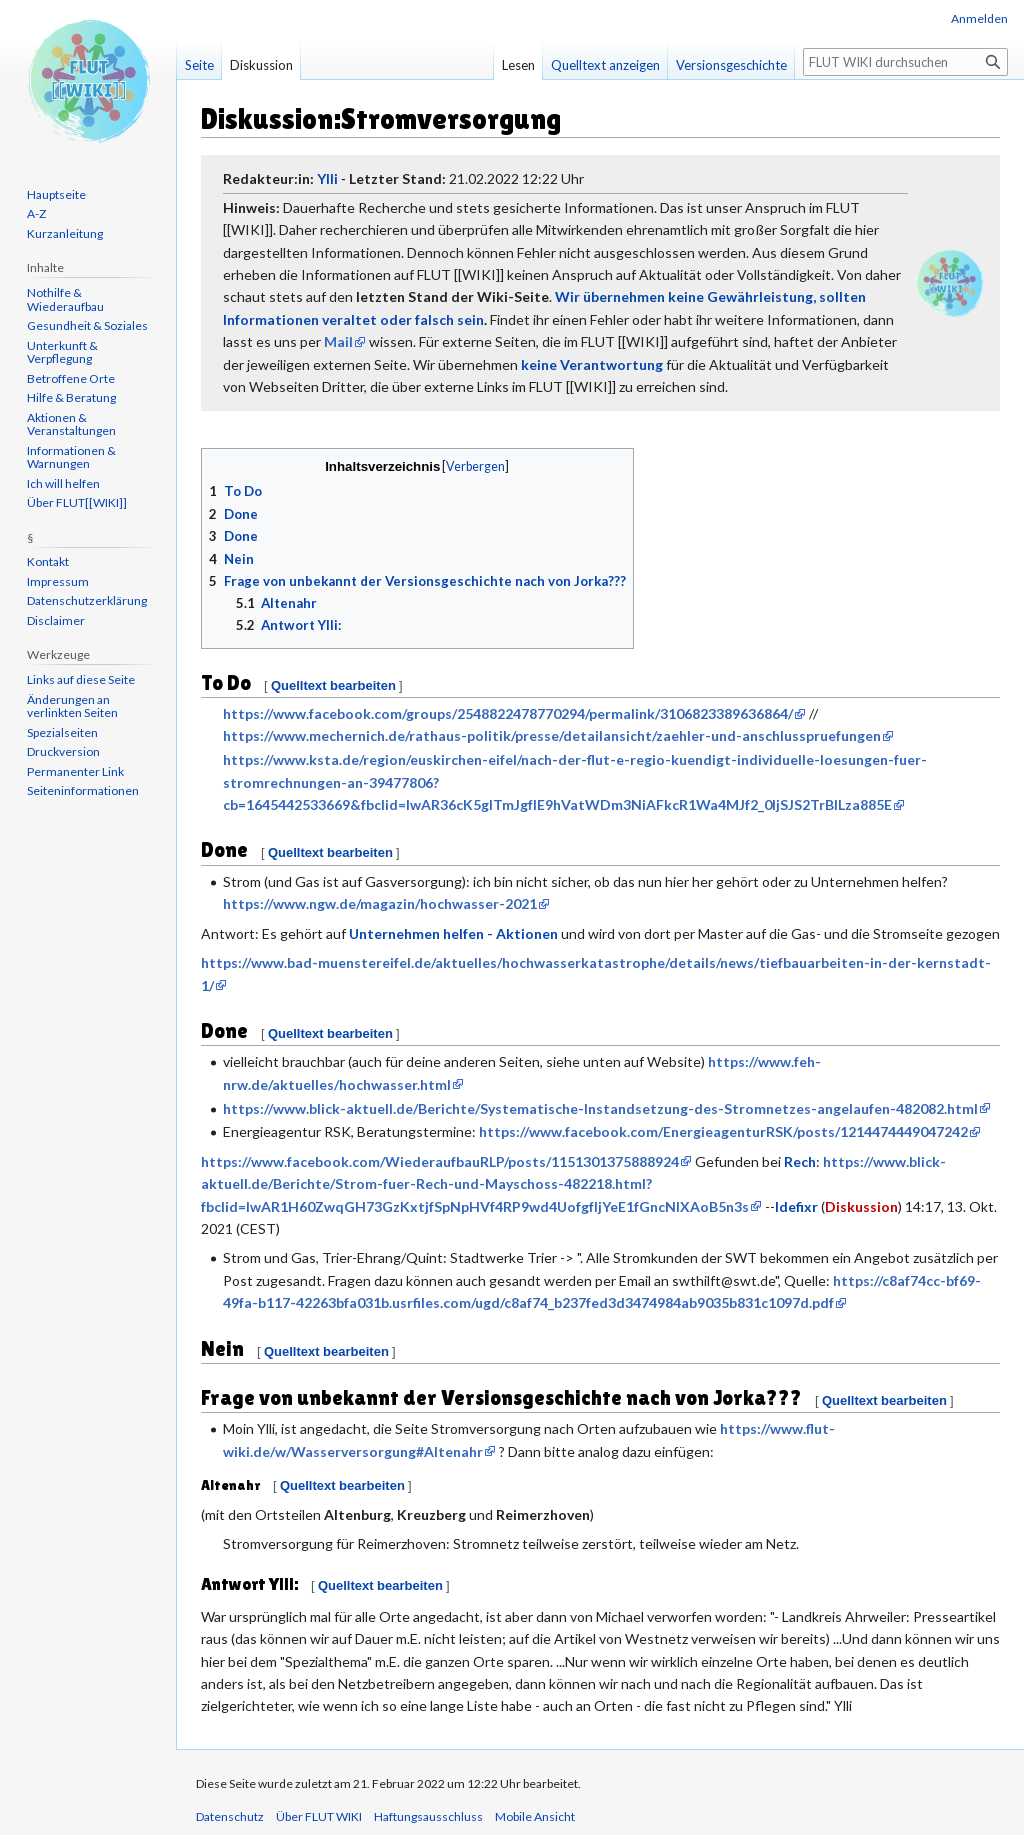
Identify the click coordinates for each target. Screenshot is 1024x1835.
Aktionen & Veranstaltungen (71, 424)
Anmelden (979, 18)
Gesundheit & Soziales (87, 325)
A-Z (36, 213)
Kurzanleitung (65, 233)
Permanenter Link (75, 771)
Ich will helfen (63, 483)
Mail (338, 341)
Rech (800, 1161)
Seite (199, 65)
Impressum (58, 581)
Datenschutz (230, 1816)
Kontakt (48, 561)
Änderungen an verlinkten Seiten (72, 706)
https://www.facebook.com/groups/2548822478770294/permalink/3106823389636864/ (508, 713)
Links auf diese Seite (81, 679)
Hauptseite (56, 194)
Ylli (327, 178)
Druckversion (63, 751)
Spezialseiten (62, 732)
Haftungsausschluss (428, 1816)
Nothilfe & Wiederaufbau (65, 299)
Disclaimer (56, 620)
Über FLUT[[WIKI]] (77, 502)
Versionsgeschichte (731, 65)
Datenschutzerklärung (87, 600)
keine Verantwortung (592, 364)
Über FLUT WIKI (319, 1816)
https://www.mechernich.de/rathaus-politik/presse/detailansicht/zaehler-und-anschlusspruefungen (552, 735)
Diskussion (861, 1206)
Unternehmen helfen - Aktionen (453, 933)
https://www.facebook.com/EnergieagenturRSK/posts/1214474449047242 (723, 1131)
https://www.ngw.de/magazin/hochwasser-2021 (380, 903)
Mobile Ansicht (535, 1816)
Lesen (518, 65)
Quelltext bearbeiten (333, 685)
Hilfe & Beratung (71, 397)
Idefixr (796, 1206)
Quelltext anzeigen (605, 65)
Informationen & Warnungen (71, 457)
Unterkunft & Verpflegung (62, 352)
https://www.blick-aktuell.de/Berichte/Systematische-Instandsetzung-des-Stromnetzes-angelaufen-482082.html (600, 1108)
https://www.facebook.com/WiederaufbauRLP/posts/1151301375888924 (440, 1161)
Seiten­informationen (83, 790)
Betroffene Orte (71, 378)
